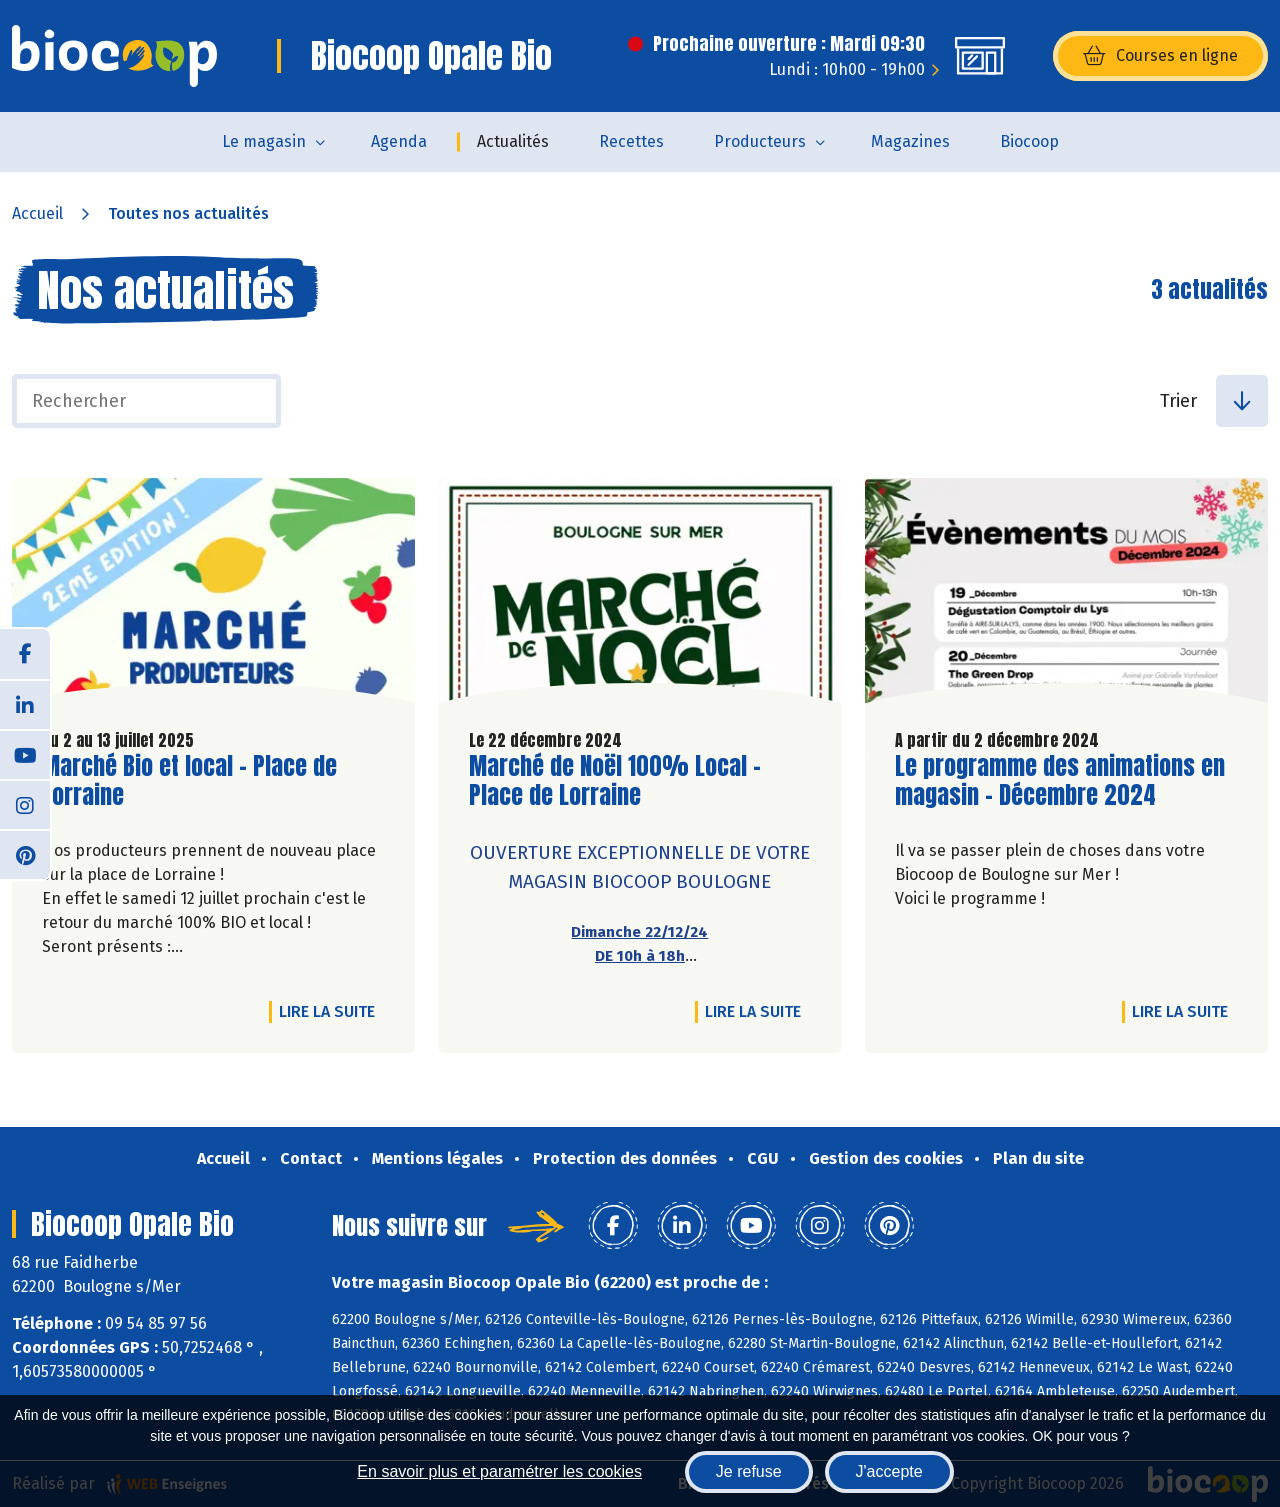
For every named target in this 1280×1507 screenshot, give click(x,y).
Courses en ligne (1160, 56)
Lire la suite (332, 1011)
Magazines (910, 141)
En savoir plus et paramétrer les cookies (499, 1471)
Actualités (513, 141)
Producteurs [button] (760, 141)
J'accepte (889, 1471)
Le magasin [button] (264, 141)
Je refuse (749, 1471)
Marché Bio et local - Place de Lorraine (189, 781)
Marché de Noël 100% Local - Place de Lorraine (615, 781)
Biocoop (1029, 141)
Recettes (631, 141)
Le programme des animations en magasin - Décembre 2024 (1060, 781)
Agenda (399, 141)
